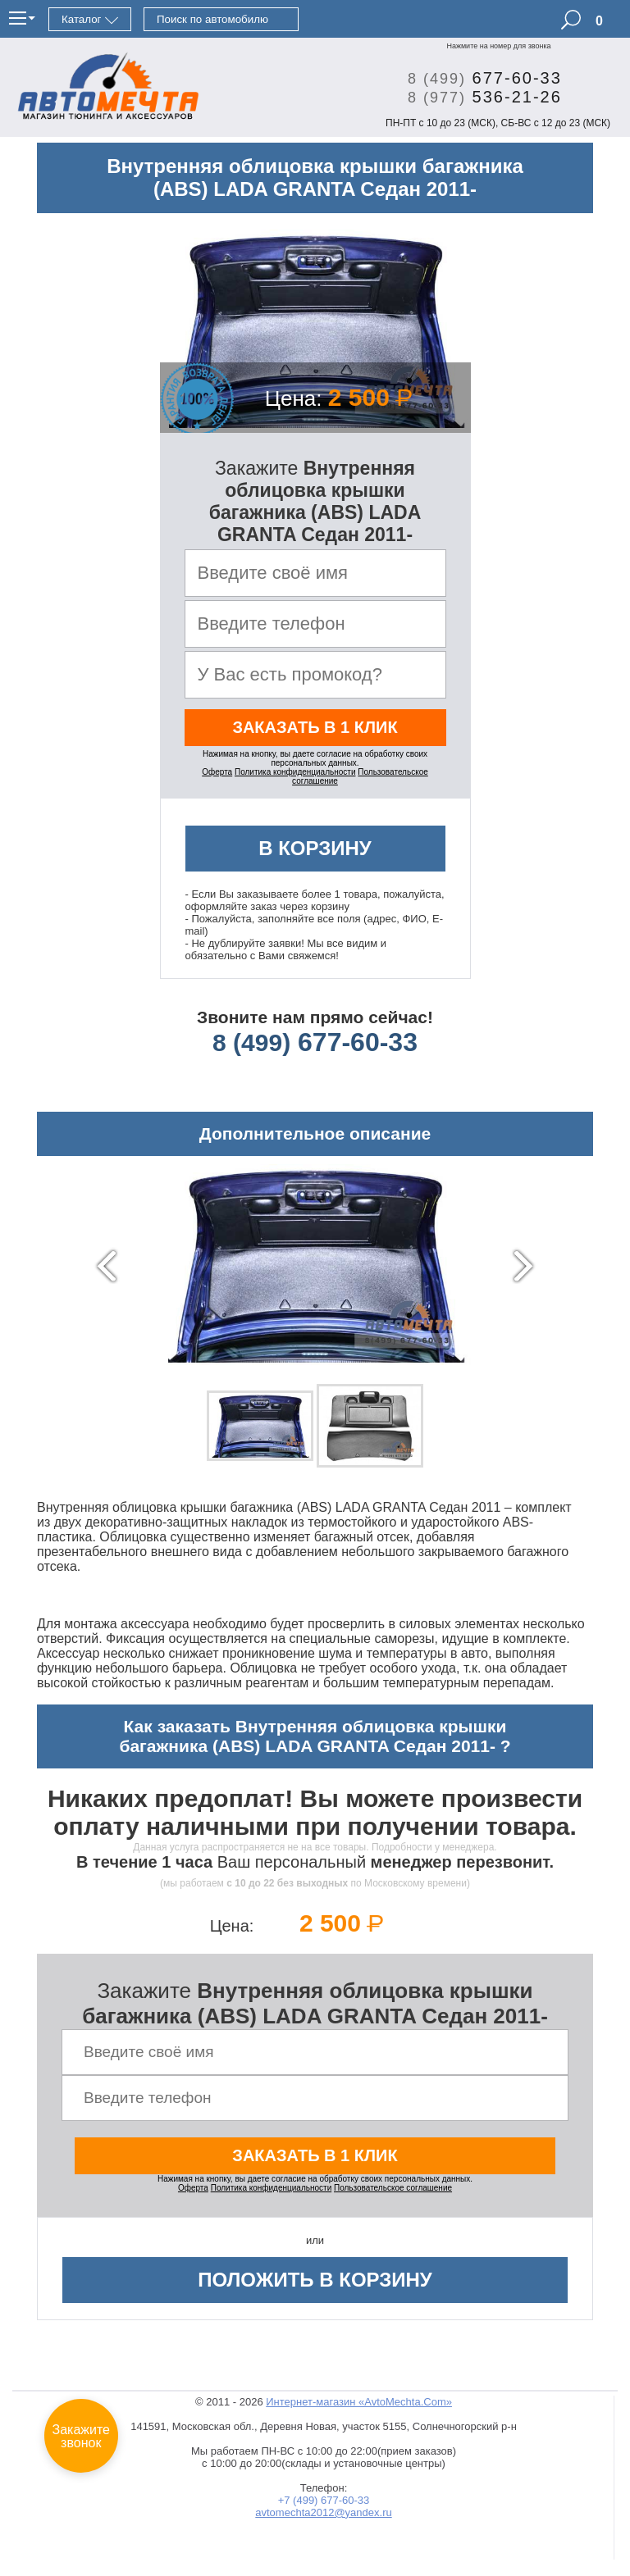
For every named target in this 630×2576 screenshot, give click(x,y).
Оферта (217, 771)
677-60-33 (478, 78)
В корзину (315, 848)
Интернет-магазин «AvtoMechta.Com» (359, 2402)
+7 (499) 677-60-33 (324, 2500)
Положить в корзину (315, 2280)
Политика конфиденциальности (295, 771)
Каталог (81, 19)
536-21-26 (478, 97)
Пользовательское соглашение (393, 2187)
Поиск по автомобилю (212, 19)
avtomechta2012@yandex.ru (323, 2512)
